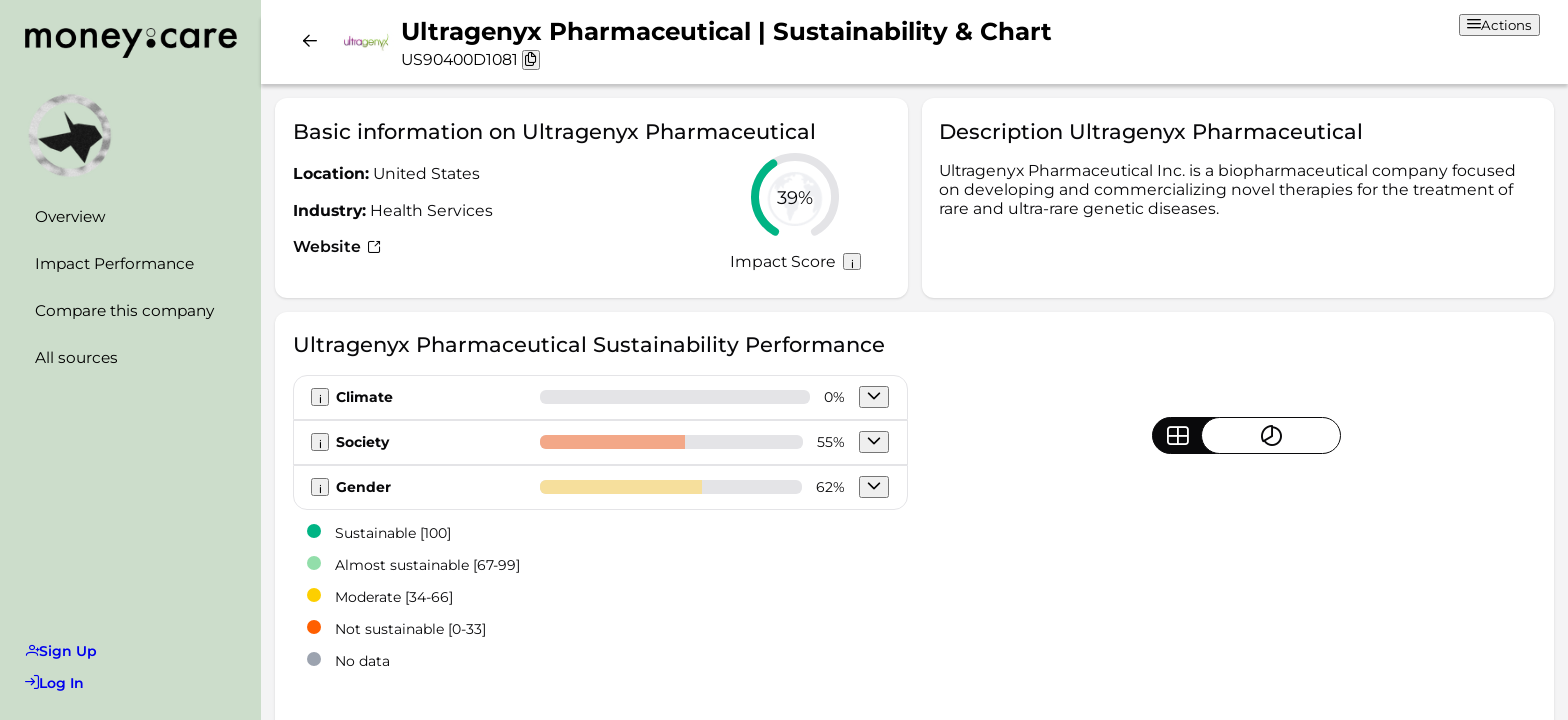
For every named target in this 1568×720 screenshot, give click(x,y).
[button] (874, 397)
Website (337, 246)
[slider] (795, 197)
